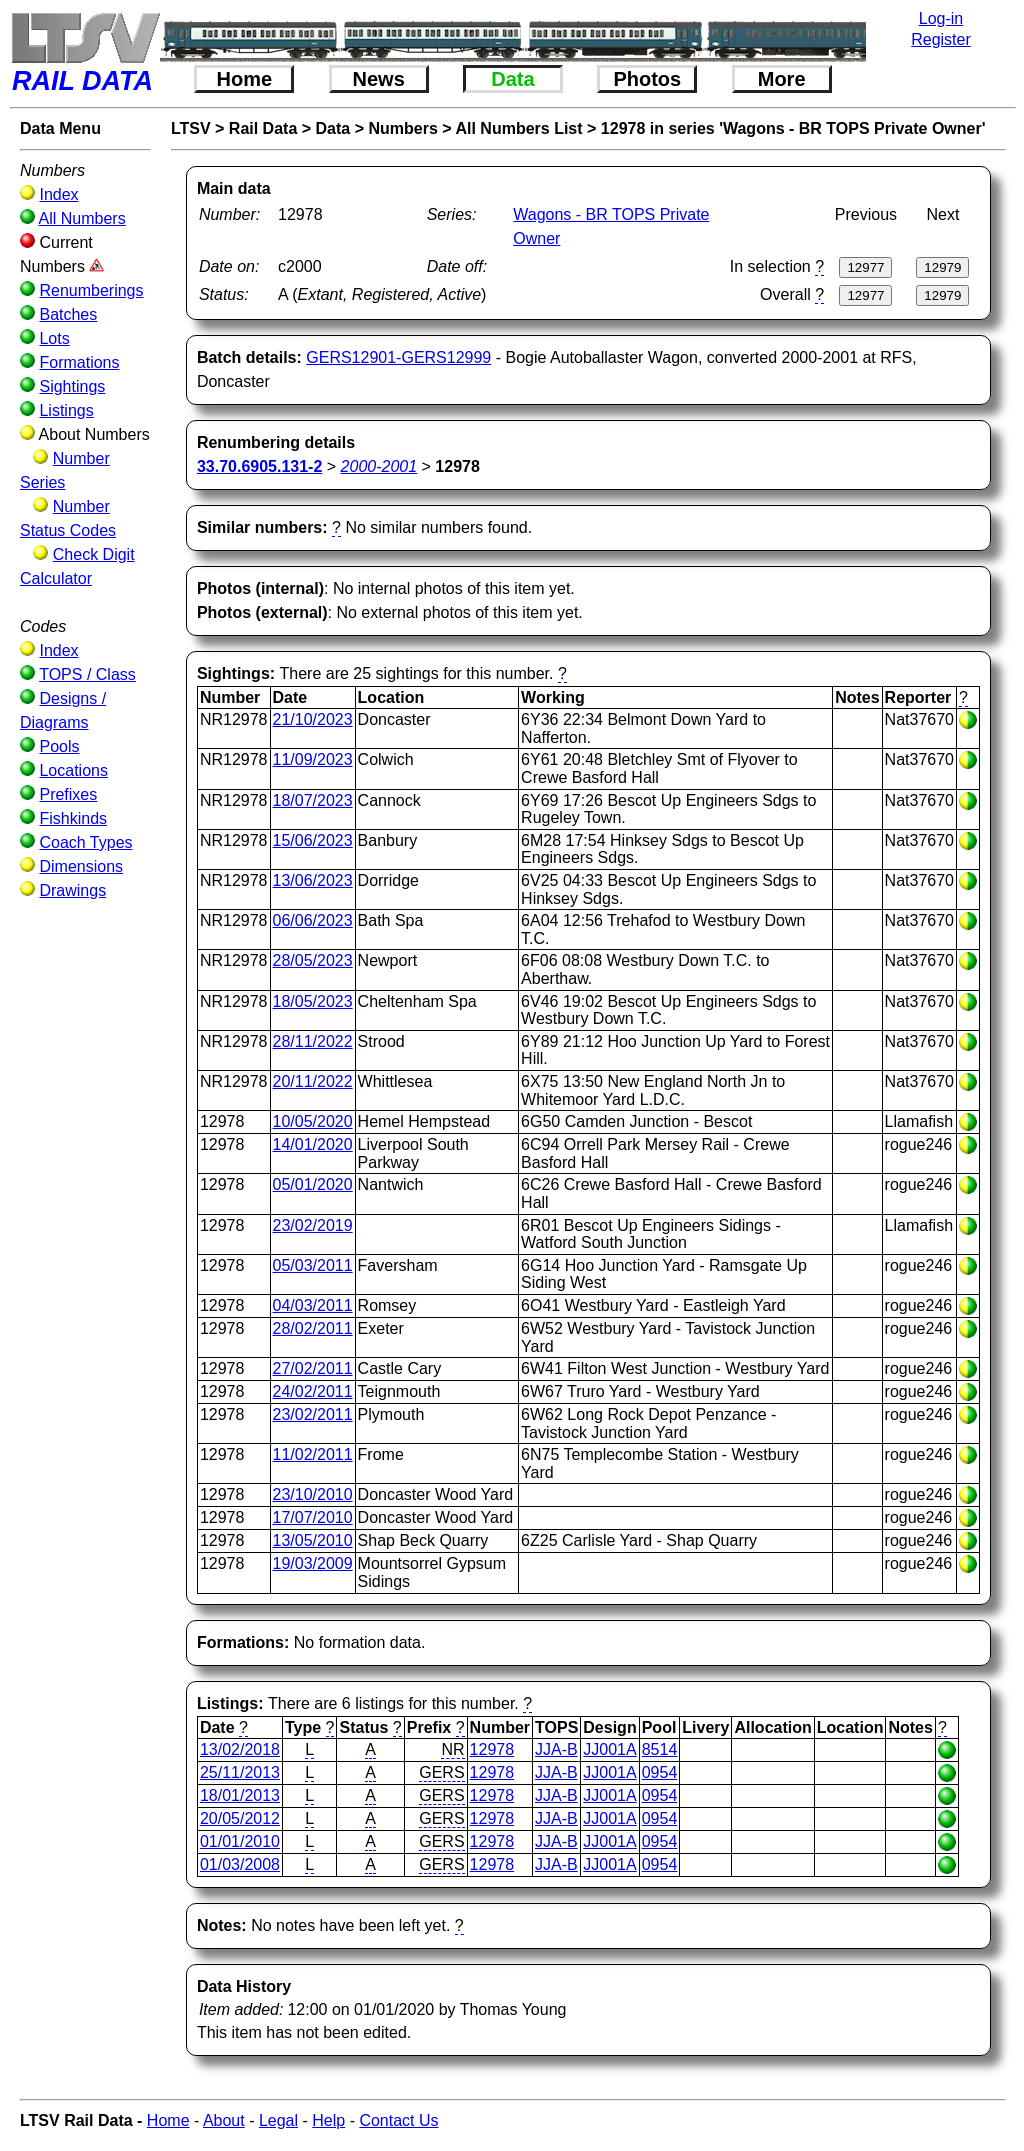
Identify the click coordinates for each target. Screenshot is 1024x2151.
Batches (68, 314)
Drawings (72, 890)
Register (941, 39)
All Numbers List (518, 128)
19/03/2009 (313, 1563)
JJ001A (609, 1749)
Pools (59, 746)
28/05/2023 (313, 960)
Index (58, 194)
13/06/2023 (313, 880)
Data (512, 79)
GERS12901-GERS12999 (398, 357)
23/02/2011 (313, 1414)
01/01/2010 (240, 1841)
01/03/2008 (240, 1864)
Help (328, 2120)
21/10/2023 (313, 719)
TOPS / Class (87, 674)
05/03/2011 (313, 1265)
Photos (647, 79)
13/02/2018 (240, 1749)
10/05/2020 (313, 1121)
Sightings (72, 386)
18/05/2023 (313, 1001)
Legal (278, 2120)
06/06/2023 (313, 920)
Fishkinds (73, 818)
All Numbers (82, 218)
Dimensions (81, 866)
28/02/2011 (313, 1328)
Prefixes (68, 794)
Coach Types (85, 842)
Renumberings (91, 290)
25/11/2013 (240, 1772)
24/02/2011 (313, 1391)
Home (245, 79)
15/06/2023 (313, 840)
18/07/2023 (313, 800)
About (224, 2120)
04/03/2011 (313, 1305)
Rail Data (263, 128)
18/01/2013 (240, 1795)
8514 (660, 1749)
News (379, 79)
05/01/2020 (313, 1184)
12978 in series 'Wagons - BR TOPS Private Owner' (793, 128)
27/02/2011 (313, 1368)
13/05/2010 (313, 1540)
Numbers (402, 128)
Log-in (941, 18)
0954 (660, 1772)
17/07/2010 (313, 1517)
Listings (66, 410)
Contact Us (398, 2120)
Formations (79, 362)
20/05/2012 (240, 1818)
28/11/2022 (313, 1041)
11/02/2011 (313, 1454)
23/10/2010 (313, 1494)
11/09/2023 (313, 759)
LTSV (191, 128)
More (782, 79)
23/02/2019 (313, 1225)
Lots (54, 338)
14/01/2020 (313, 1144)
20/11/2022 (313, 1081)
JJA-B (556, 1749)
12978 (492, 1749)
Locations (73, 770)
